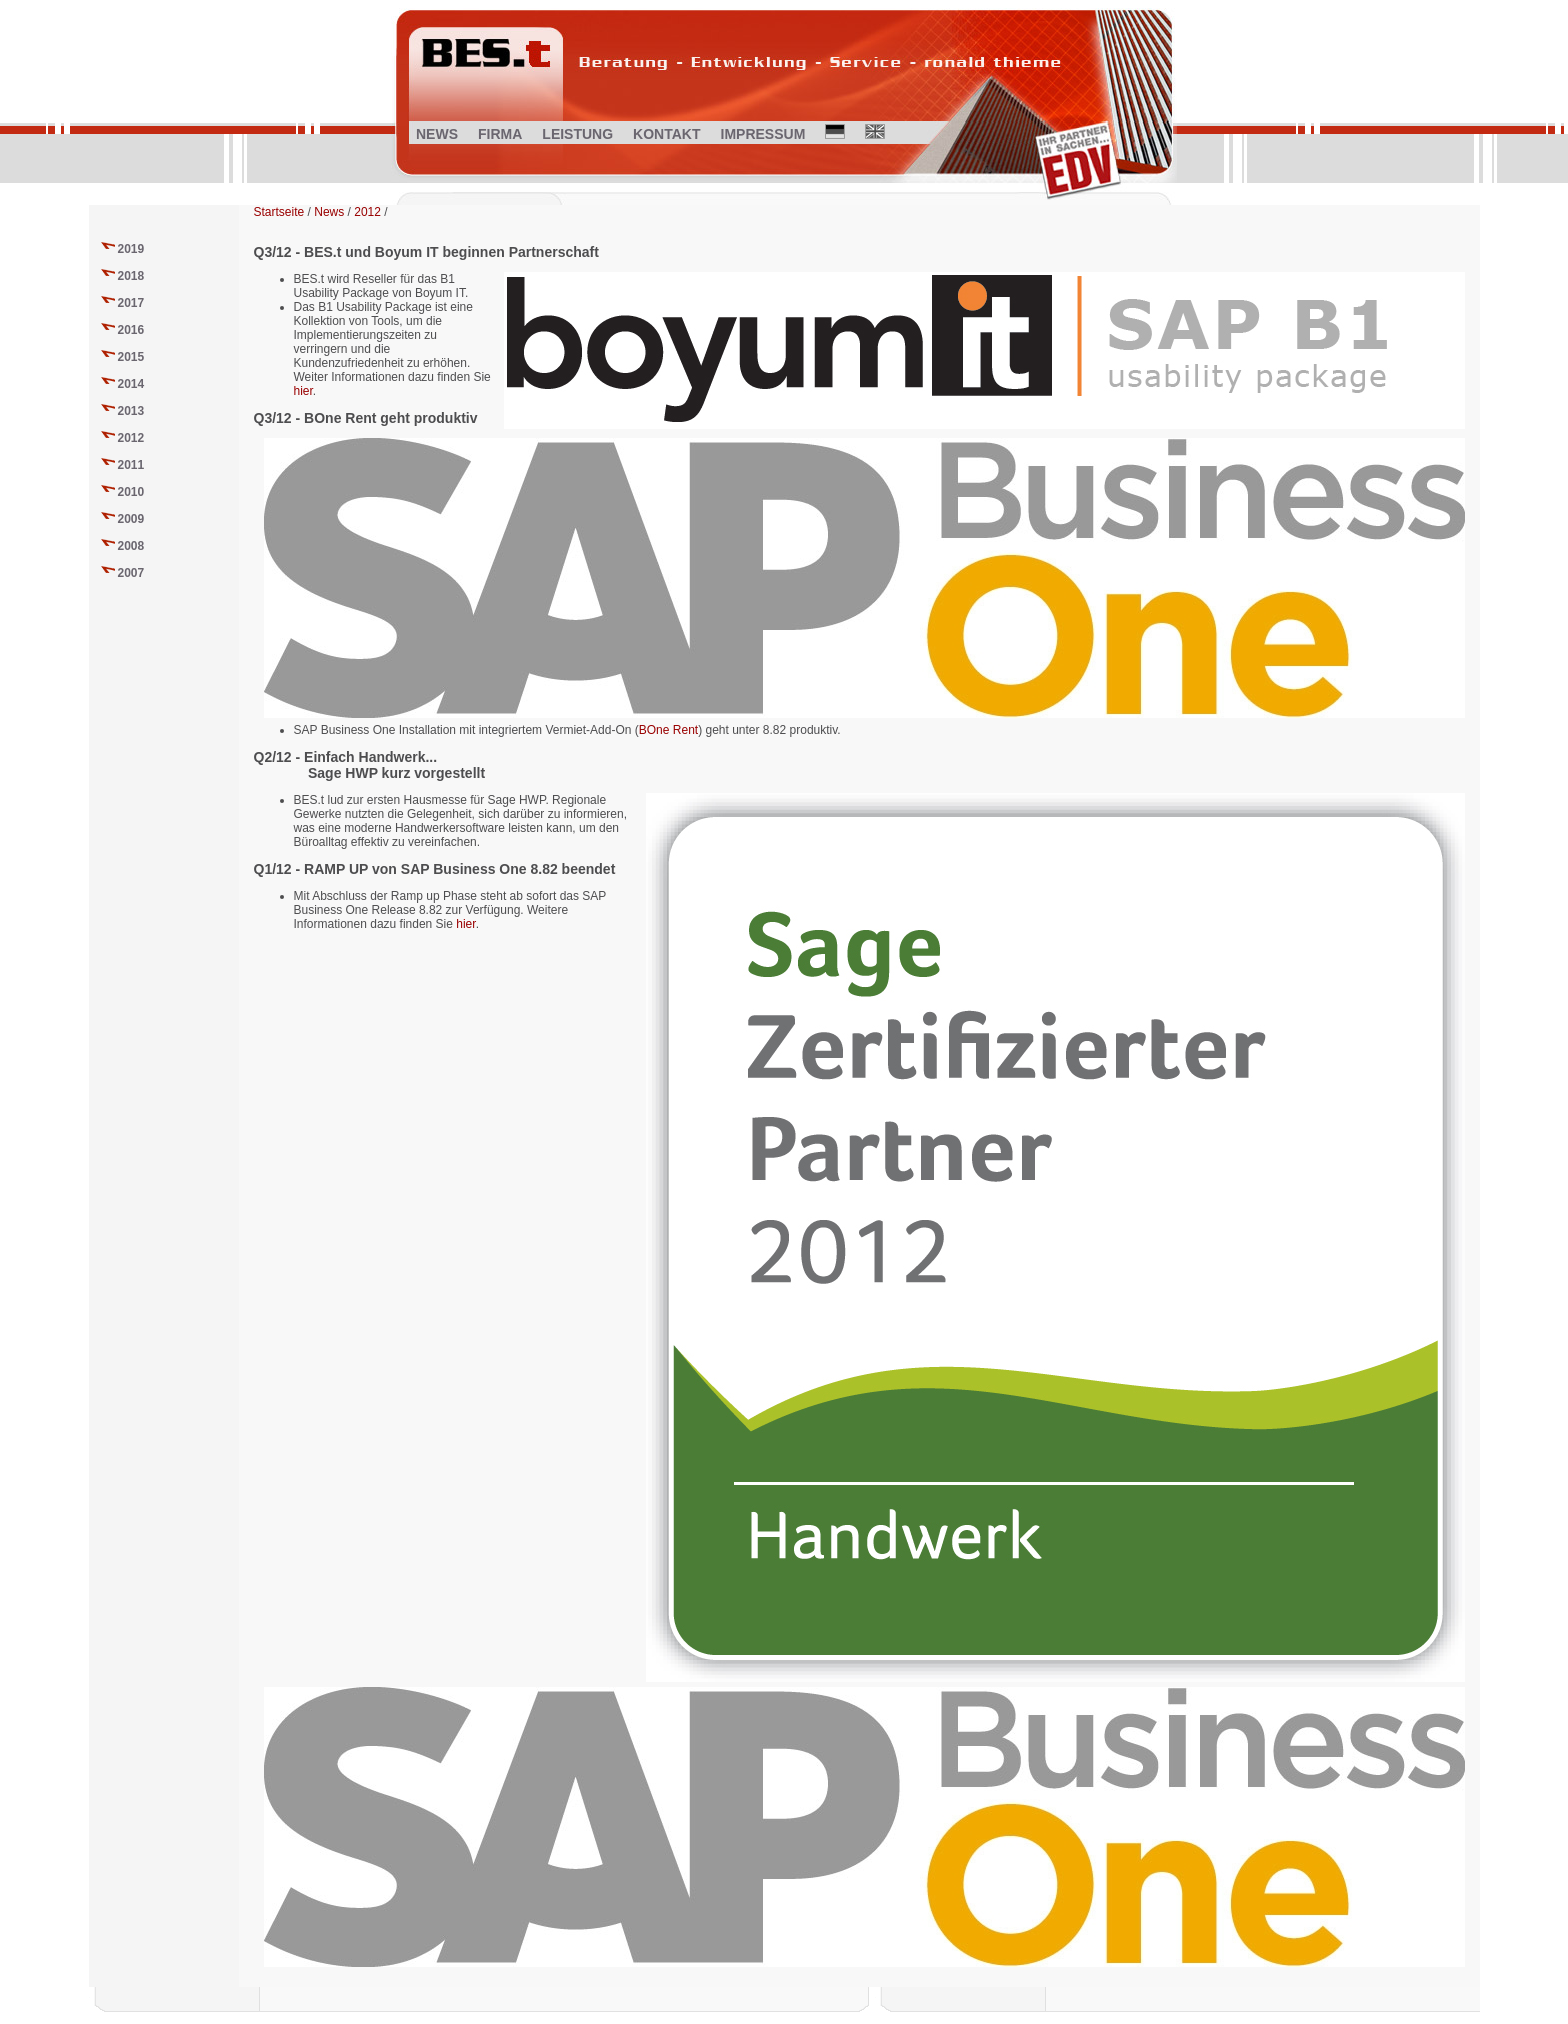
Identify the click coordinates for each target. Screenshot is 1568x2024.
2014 (131, 384)
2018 (131, 276)
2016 (131, 330)
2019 (131, 249)
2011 (131, 465)
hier (303, 391)
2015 (131, 357)
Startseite (279, 212)
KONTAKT (666, 134)
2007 (131, 573)
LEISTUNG (577, 134)
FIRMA (500, 134)
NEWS (437, 134)
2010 (131, 492)
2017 (131, 303)
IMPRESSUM (763, 134)
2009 (131, 519)
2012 (131, 438)
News (329, 212)
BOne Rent (668, 730)
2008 (131, 546)
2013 (131, 411)
